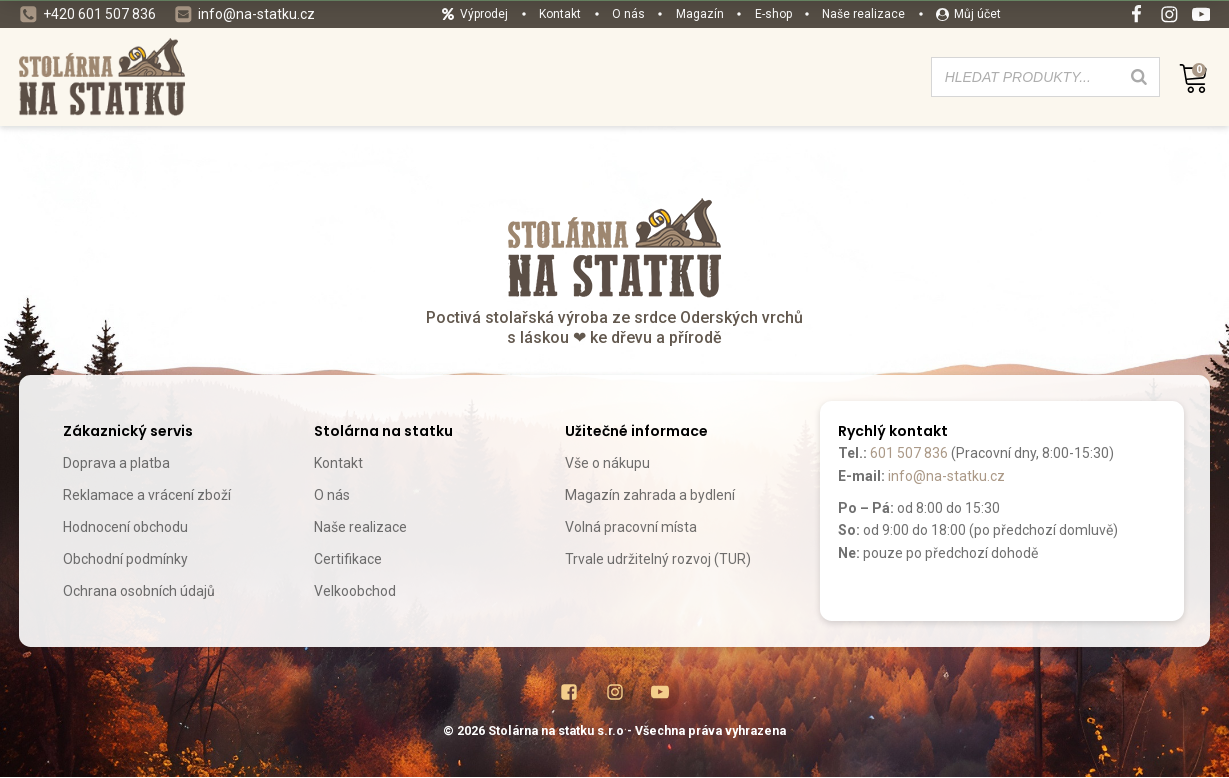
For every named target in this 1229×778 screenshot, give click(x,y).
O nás (332, 495)
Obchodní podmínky (125, 559)
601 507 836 (909, 453)
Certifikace (348, 559)
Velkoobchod (355, 591)
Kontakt (338, 463)
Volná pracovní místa (631, 527)
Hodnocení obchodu (125, 527)
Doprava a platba (116, 463)
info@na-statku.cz (946, 476)
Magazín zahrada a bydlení (650, 495)
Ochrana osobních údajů (139, 591)
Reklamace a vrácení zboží (147, 495)
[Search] (1139, 77)
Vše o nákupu (607, 463)
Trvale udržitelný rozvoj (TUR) (658, 559)
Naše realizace (360, 527)
